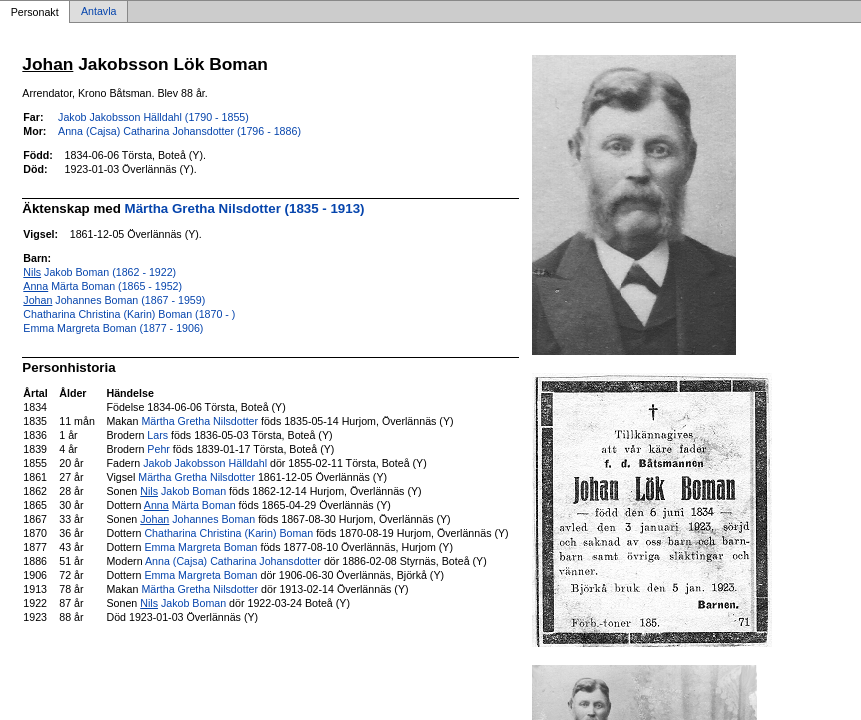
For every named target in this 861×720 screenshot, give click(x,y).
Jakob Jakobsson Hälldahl (205, 463)
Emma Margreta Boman (200, 547)
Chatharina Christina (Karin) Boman (228, 533)
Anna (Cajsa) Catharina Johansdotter (233, 561)
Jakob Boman (183, 491)
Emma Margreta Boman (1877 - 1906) (113, 328)
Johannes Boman (197, 519)
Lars (157, 435)
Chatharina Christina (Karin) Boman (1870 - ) (129, 314)
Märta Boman (190, 505)
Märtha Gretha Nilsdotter (199, 421)
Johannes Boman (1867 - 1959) (114, 300)
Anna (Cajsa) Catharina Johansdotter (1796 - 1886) (179, 131)
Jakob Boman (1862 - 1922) (99, 272)
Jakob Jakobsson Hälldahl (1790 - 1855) (153, 117)
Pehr (158, 449)
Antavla (99, 12)
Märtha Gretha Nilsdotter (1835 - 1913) (245, 208)
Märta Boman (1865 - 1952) (102, 286)
